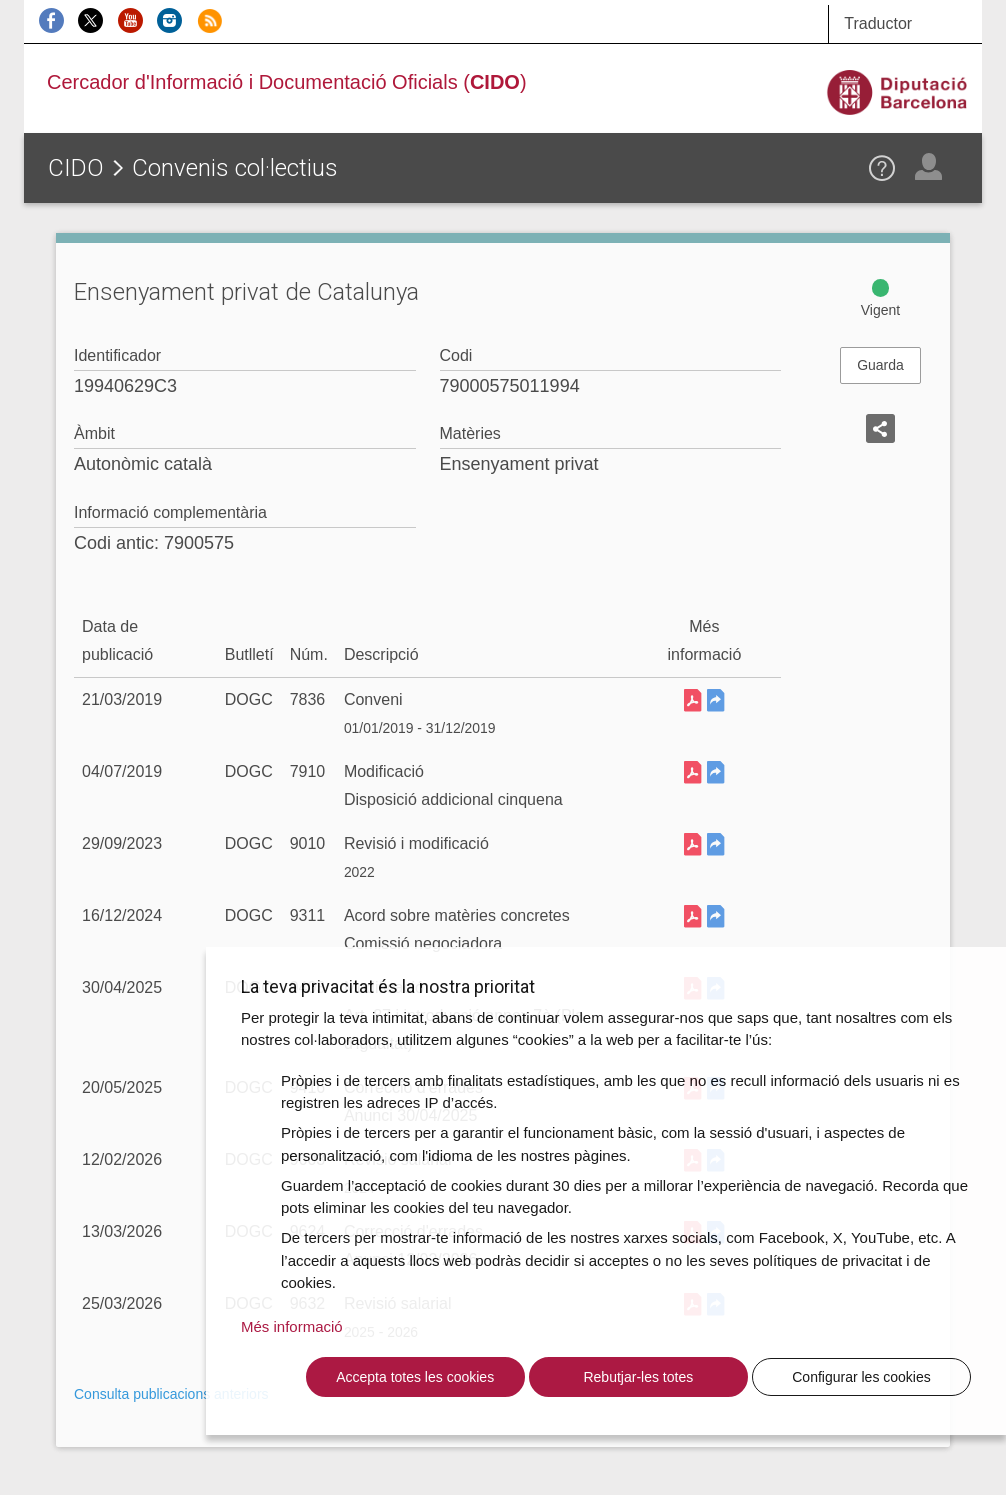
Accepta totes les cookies (415, 1377)
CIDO (76, 168)
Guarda (880, 365)
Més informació (292, 1326)
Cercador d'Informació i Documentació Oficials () (287, 82)
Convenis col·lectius (235, 168)
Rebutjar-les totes (638, 1377)
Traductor (878, 23)
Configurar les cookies (861, 1377)
